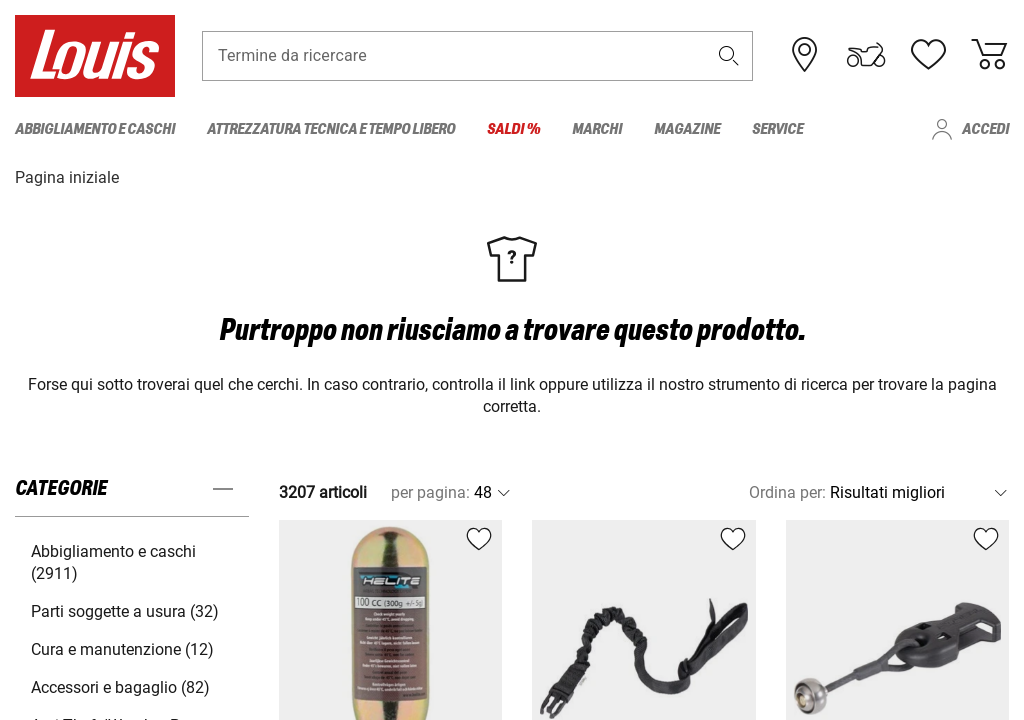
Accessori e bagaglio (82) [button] (120, 686)
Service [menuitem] (777, 129)
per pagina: (430, 491)
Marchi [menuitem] (597, 129)
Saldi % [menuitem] (513, 129)
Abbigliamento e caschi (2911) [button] (113, 561)
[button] (729, 56)
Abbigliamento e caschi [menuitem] (95, 129)
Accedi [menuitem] (985, 129)
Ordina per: (787, 491)
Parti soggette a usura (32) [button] (125, 610)
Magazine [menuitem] (687, 129)
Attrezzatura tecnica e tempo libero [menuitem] (331, 129)
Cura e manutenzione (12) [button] (122, 648)
